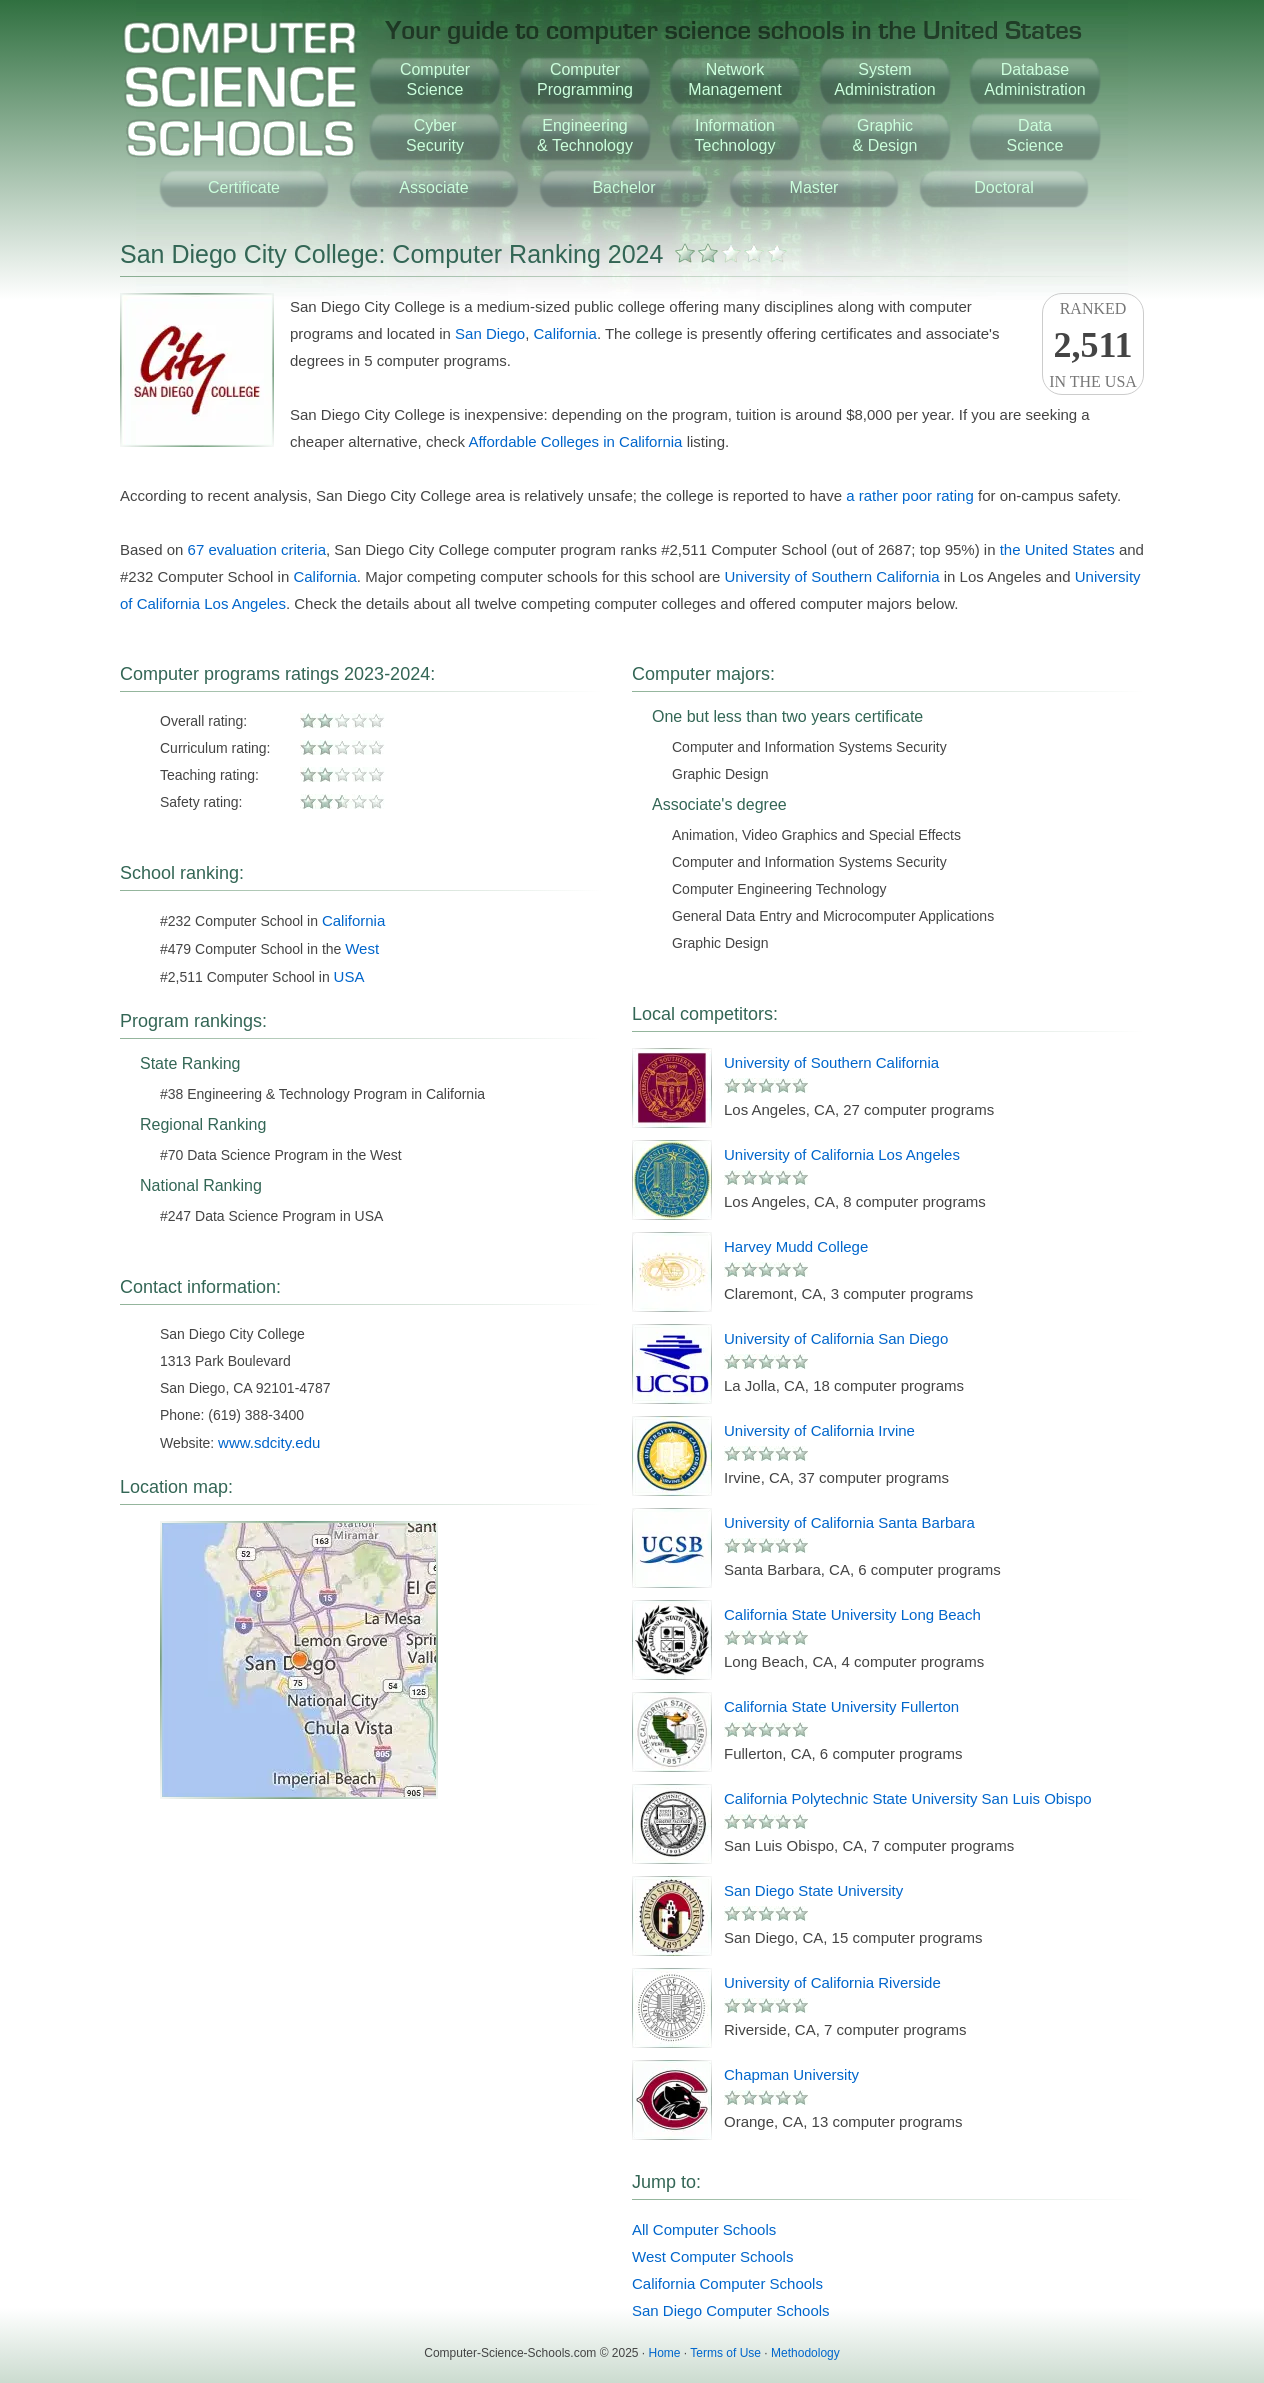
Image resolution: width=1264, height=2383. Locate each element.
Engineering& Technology (585, 135)
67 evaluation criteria (257, 549)
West (362, 948)
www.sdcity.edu (269, 1442)
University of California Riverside (832, 1982)
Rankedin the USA (1093, 345)
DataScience (1035, 135)
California (565, 333)
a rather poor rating (910, 495)
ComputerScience (435, 79)
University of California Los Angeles (842, 1154)
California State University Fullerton (841, 1706)
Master (814, 187)
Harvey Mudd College (796, 1246)
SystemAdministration (884, 79)
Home (665, 2353)
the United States (1057, 549)
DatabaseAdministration (1034, 79)
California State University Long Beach (852, 1614)
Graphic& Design (885, 135)
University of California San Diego (836, 1338)
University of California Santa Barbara (849, 1522)
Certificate (244, 187)
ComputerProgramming (585, 79)
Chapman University (791, 2074)
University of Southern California (831, 576)
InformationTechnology (735, 135)
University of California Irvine (819, 1430)
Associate (433, 187)
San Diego (490, 333)
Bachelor (623, 187)
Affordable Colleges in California (575, 441)
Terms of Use (725, 2353)
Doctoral (1004, 187)
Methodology (805, 2353)
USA (349, 976)
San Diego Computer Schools (731, 2310)
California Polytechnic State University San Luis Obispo (908, 1798)
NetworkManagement (734, 79)
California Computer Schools (727, 2283)
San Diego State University (813, 1890)
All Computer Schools (704, 2229)
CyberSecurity (435, 135)
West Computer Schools (712, 2256)
